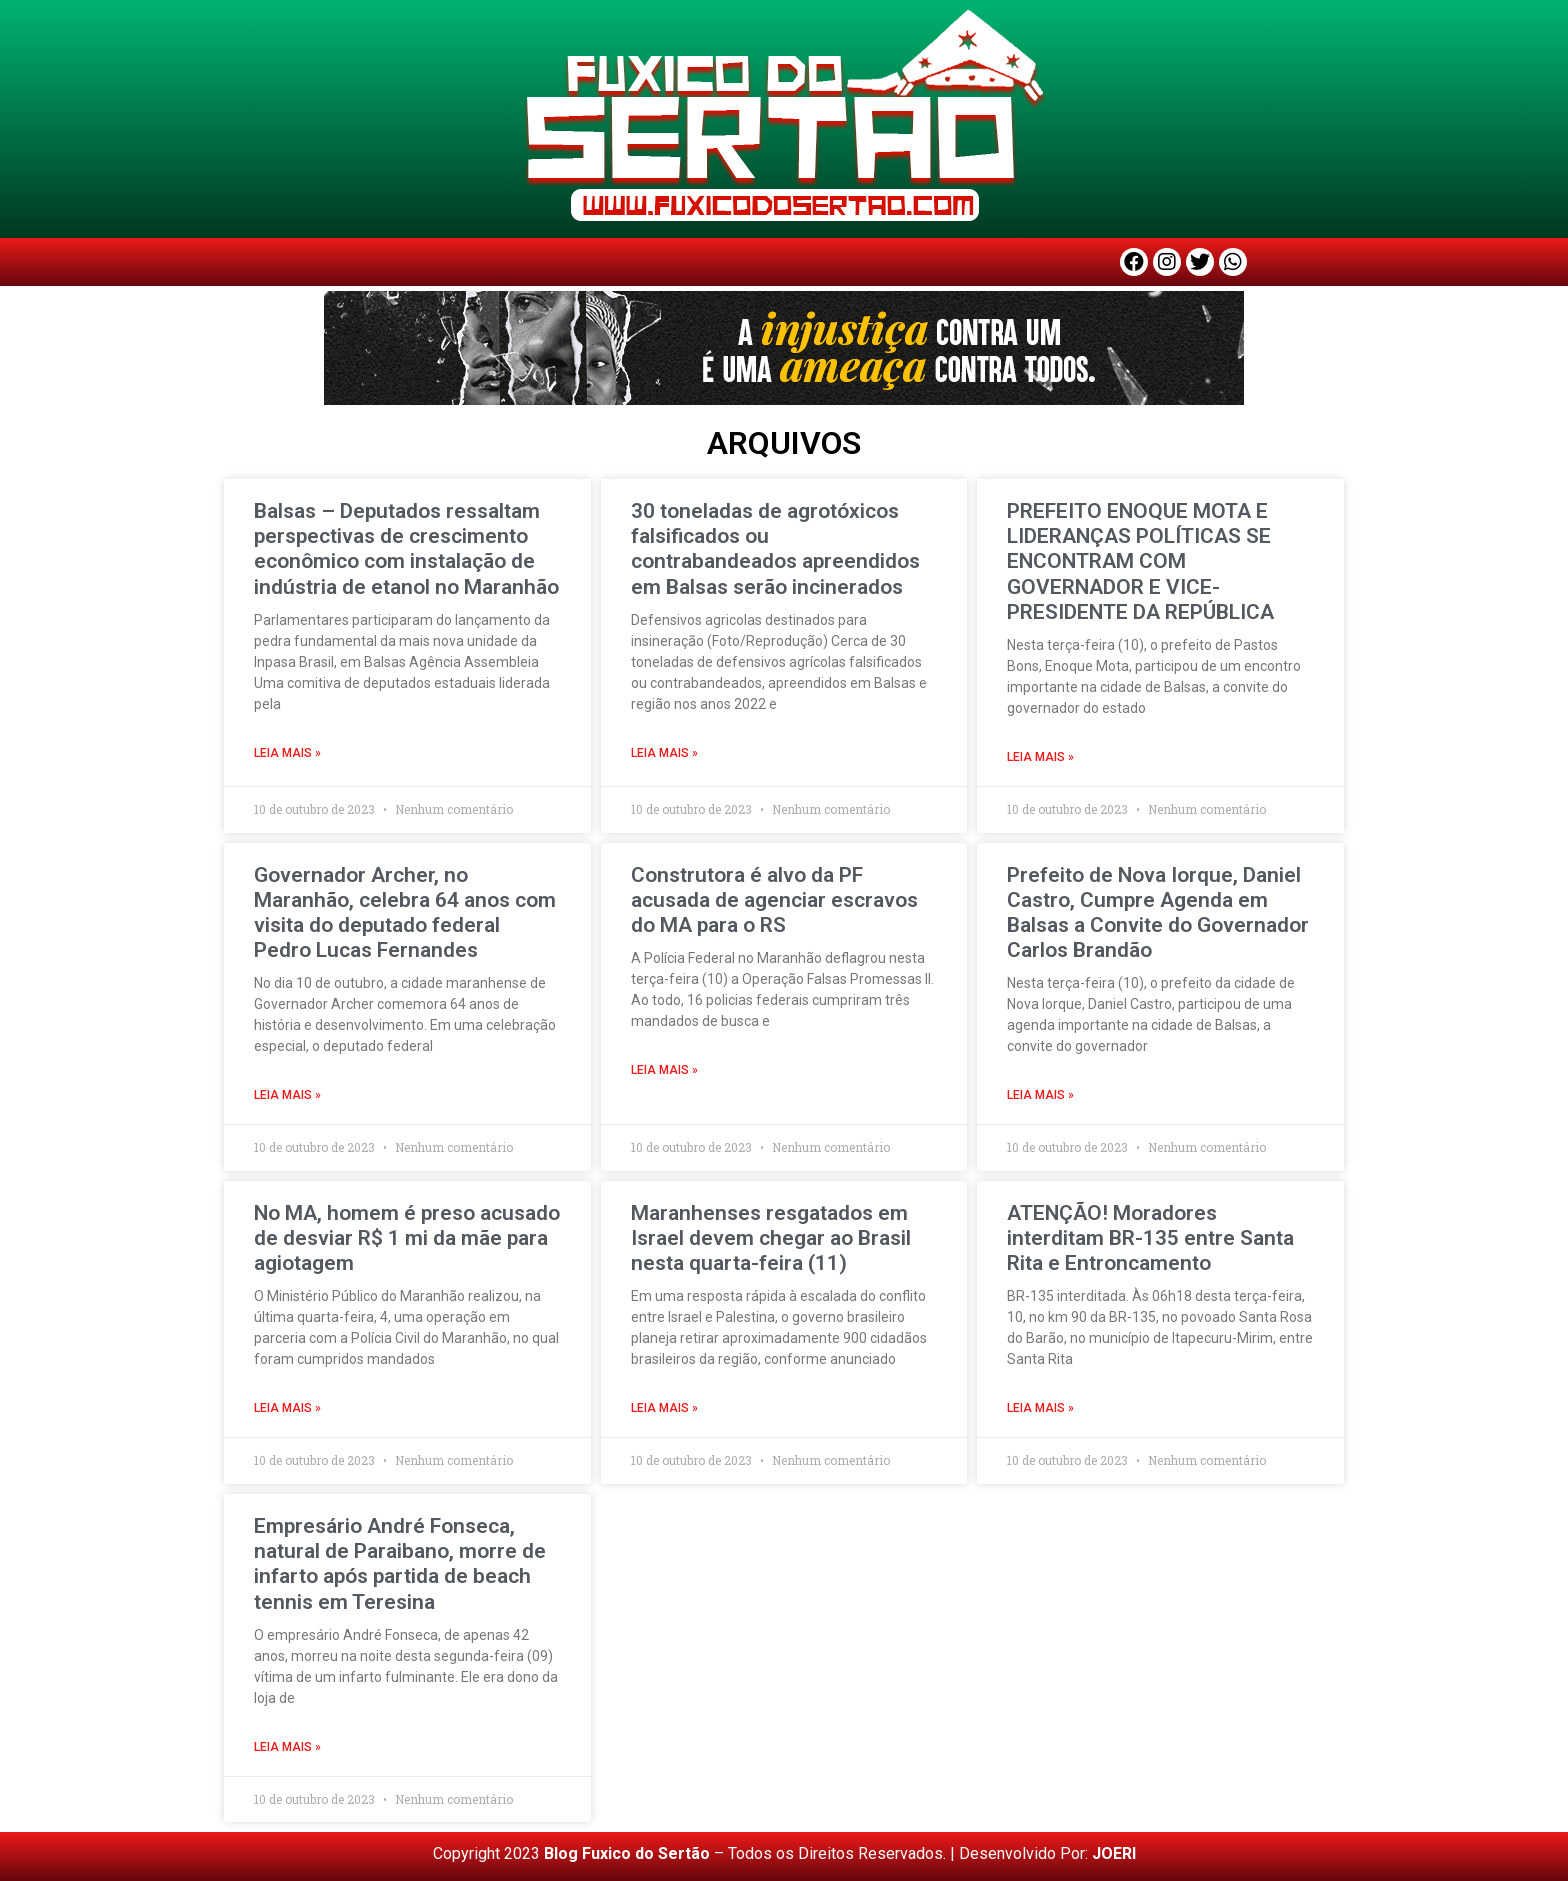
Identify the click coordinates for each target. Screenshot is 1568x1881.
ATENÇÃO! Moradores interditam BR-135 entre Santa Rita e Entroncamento (1150, 1238)
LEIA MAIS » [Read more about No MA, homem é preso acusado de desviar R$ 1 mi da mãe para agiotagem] (287, 1408)
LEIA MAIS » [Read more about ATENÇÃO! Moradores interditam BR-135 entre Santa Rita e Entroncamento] (1040, 1408)
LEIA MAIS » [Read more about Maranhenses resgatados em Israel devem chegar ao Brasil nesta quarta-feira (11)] (664, 1408)
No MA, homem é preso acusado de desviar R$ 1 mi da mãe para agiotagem (407, 1238)
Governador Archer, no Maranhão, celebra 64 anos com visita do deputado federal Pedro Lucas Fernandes (405, 913)
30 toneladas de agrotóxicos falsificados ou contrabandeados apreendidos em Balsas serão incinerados (775, 549)
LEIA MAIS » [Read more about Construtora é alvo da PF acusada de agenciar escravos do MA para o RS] (664, 1070)
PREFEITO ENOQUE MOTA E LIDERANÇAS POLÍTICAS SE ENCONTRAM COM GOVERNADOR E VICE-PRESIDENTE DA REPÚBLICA (1140, 561)
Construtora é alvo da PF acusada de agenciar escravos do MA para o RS (774, 900)
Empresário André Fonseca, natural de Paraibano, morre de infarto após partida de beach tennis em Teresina (400, 1564)
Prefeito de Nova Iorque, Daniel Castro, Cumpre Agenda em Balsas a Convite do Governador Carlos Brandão (1158, 913)
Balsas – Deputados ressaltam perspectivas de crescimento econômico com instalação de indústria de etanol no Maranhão (406, 549)
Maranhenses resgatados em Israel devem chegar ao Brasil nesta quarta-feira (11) (771, 1238)
